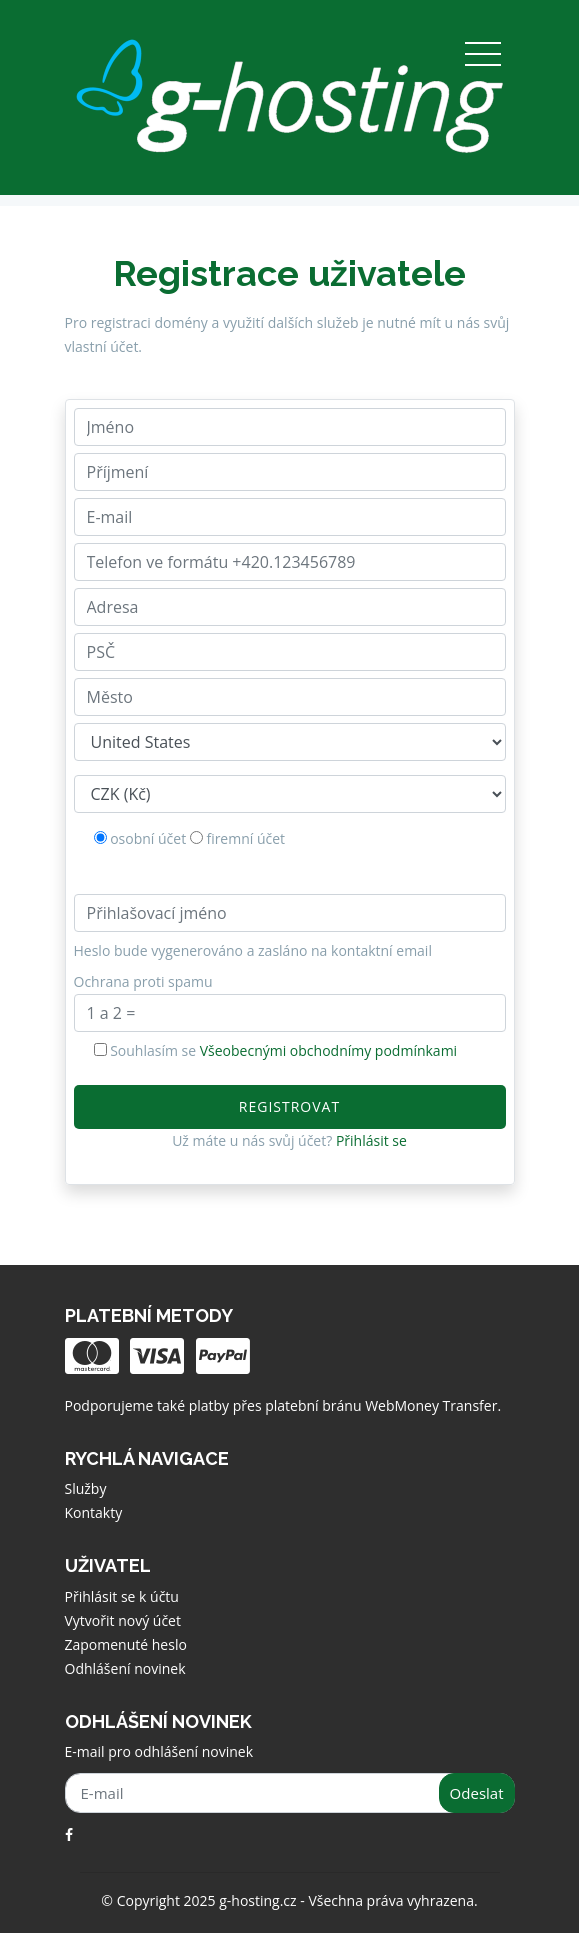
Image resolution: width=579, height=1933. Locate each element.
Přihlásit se (371, 1140)
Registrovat (289, 1106)
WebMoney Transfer (431, 1405)
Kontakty (94, 1512)
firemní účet (245, 838)
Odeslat (477, 1793)
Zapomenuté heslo (126, 1644)
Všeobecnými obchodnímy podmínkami (328, 1050)
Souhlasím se (283, 1050)
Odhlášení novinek (125, 1668)
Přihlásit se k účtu (122, 1596)
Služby (86, 1488)
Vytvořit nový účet (123, 1620)
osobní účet (148, 838)
